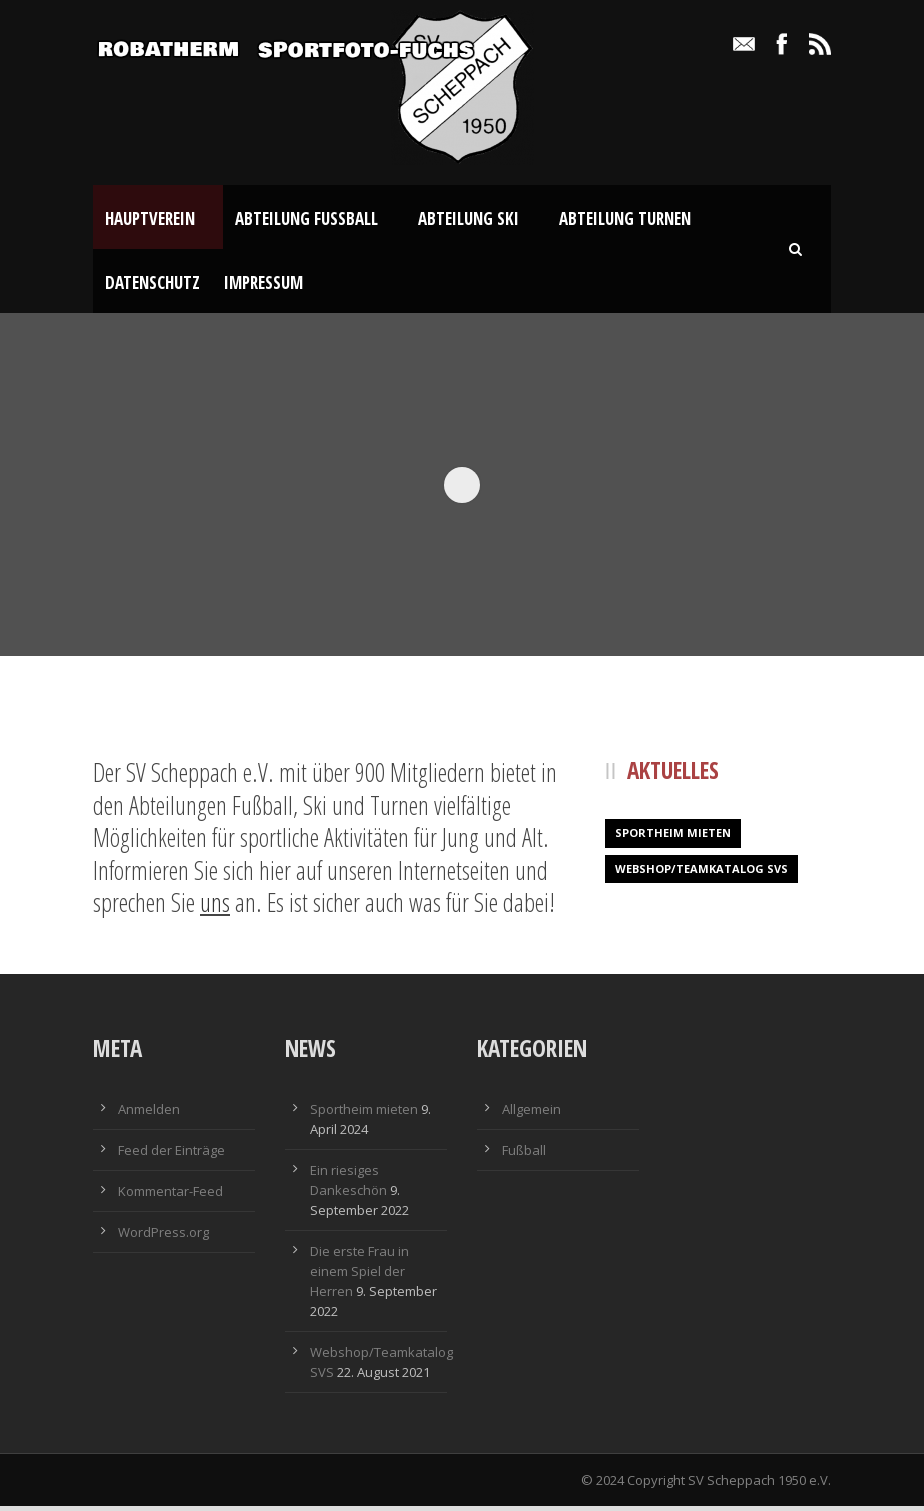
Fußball (524, 1155)
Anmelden (149, 1114)
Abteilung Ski (468, 218)
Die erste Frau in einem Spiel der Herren (359, 1276)
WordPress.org (163, 1237)
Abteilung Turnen (625, 218)
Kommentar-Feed (170, 1196)
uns (215, 908)
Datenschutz (152, 282)
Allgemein (531, 1114)
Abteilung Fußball (306, 218)
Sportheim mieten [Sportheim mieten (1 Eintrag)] (673, 838)
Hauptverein (150, 218)
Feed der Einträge (171, 1155)
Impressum (263, 282)
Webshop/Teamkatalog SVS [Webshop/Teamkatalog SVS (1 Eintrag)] (701, 873)
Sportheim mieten (364, 1114)
